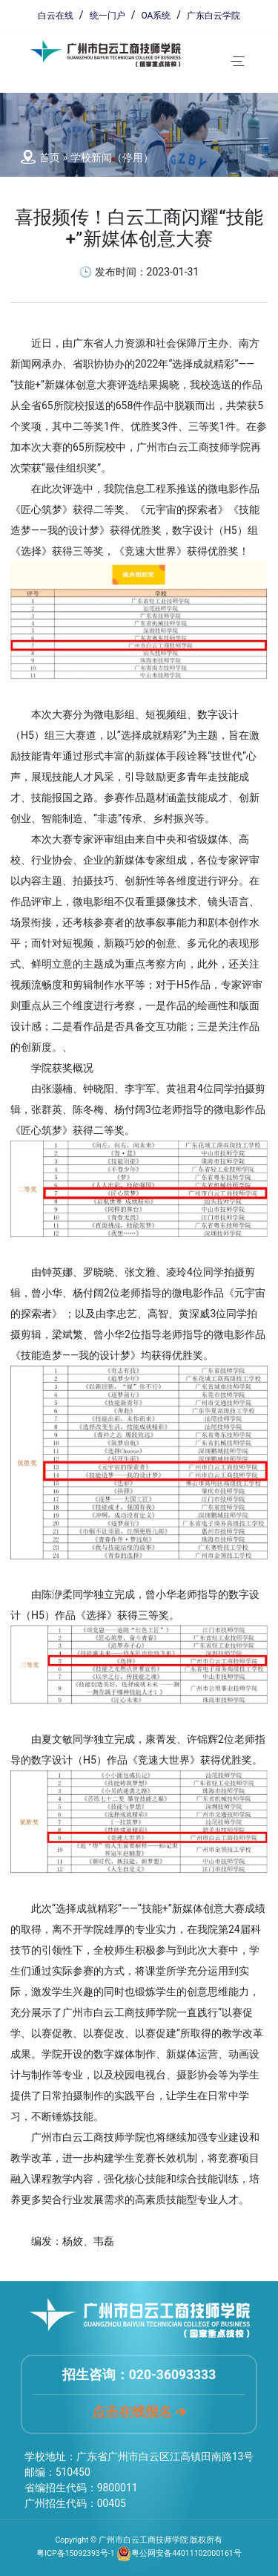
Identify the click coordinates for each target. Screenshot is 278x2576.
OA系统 (156, 15)
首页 (49, 157)
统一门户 (107, 15)
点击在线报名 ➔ (139, 2411)
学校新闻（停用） (111, 157)
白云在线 (55, 15)
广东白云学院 (213, 15)
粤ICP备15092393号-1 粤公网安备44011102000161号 (139, 2553)
